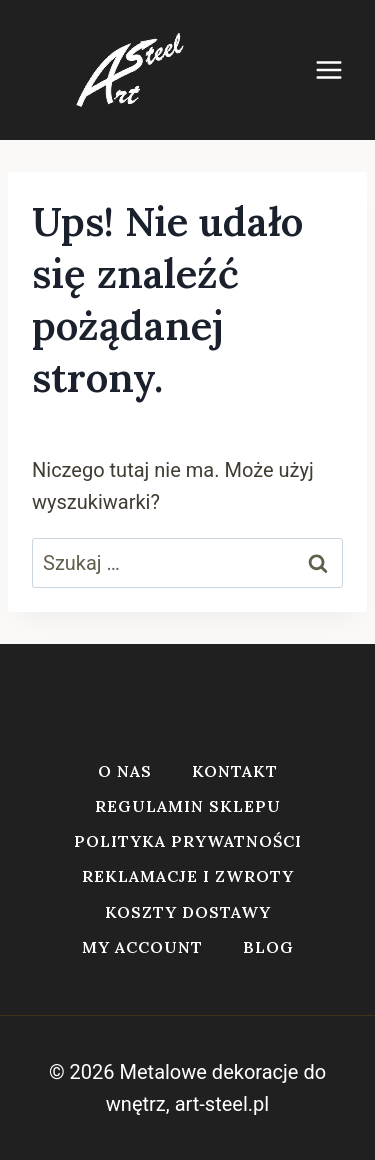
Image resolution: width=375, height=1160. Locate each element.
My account (142, 947)
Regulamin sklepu (188, 806)
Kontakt (235, 771)
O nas (125, 771)
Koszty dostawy (188, 912)
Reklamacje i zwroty (188, 876)
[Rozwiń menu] (339, 69)
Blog (268, 947)
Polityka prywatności (188, 841)
